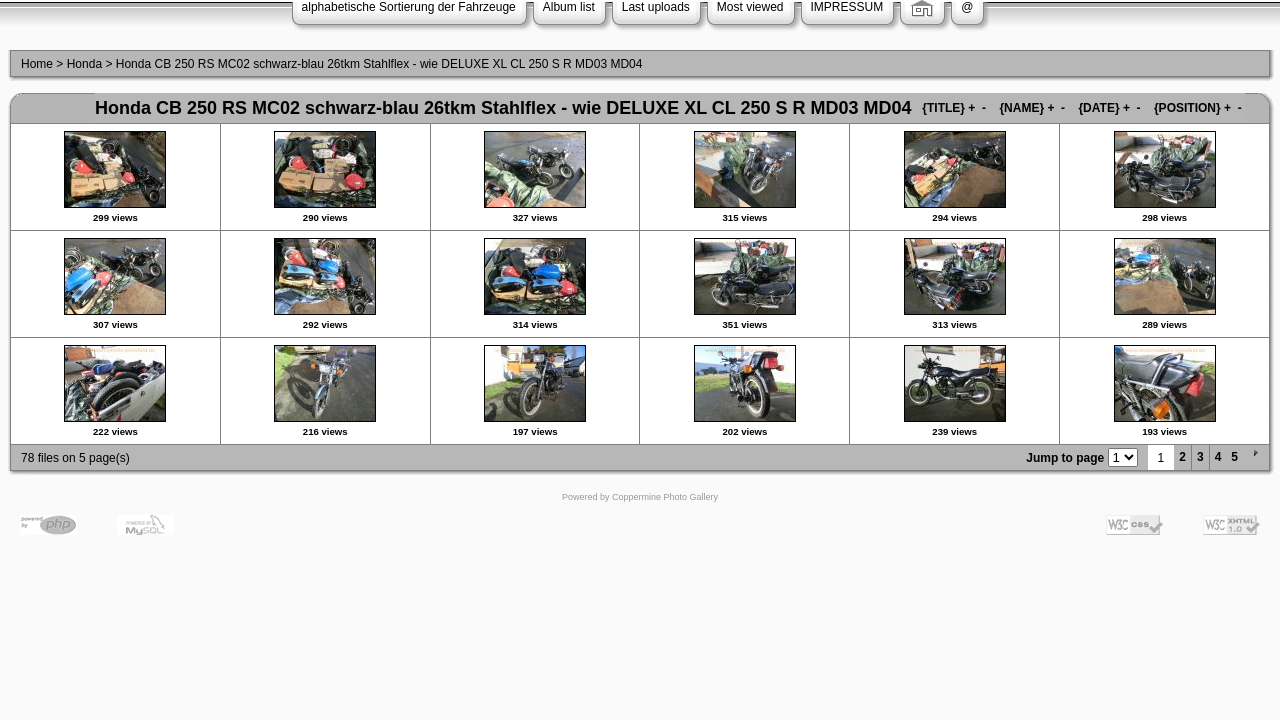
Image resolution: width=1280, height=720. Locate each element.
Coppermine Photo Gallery (665, 497)
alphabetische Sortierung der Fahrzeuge (409, 7)
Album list (569, 7)
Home (37, 64)
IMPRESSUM (847, 7)
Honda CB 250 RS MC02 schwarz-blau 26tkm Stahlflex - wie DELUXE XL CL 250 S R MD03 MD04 (379, 64)
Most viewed (750, 7)
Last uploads (656, 7)
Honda (84, 64)
